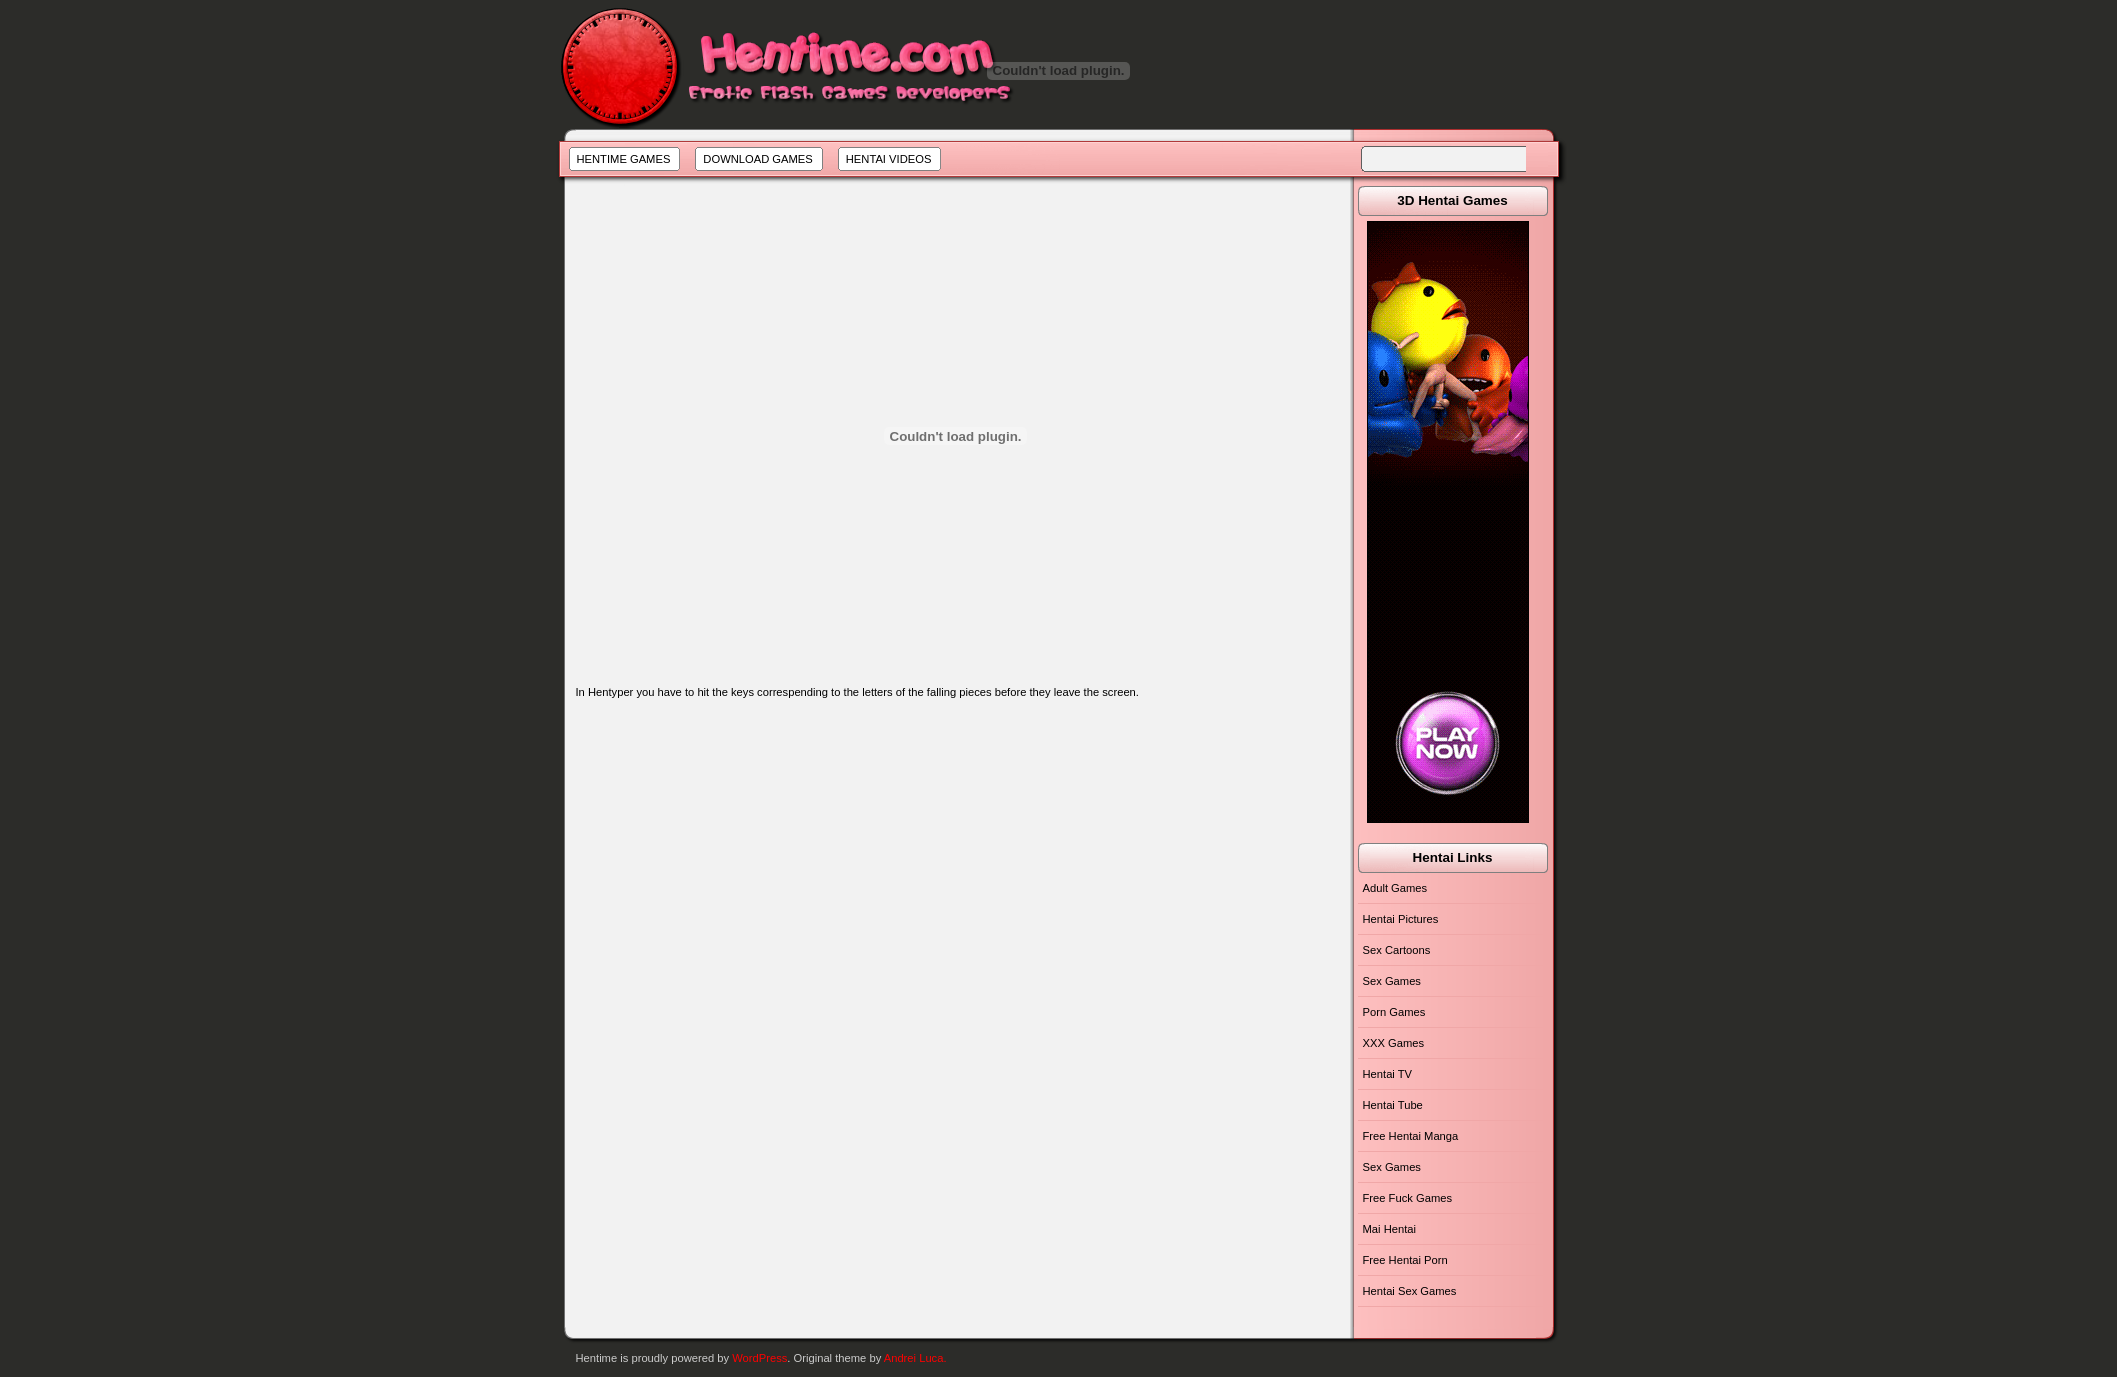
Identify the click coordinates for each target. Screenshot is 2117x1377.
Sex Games (1392, 981)
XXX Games (1394, 1043)
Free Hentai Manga (1411, 1136)
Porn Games (1394, 1012)
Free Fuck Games (1408, 1198)
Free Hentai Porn (1405, 1260)
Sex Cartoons (1397, 950)
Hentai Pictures (1401, 919)
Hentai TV (1388, 1074)
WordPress (759, 1358)
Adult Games (1395, 888)
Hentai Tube (1393, 1105)
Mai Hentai (1389, 1229)
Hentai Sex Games (1410, 1291)
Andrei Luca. (915, 1358)
